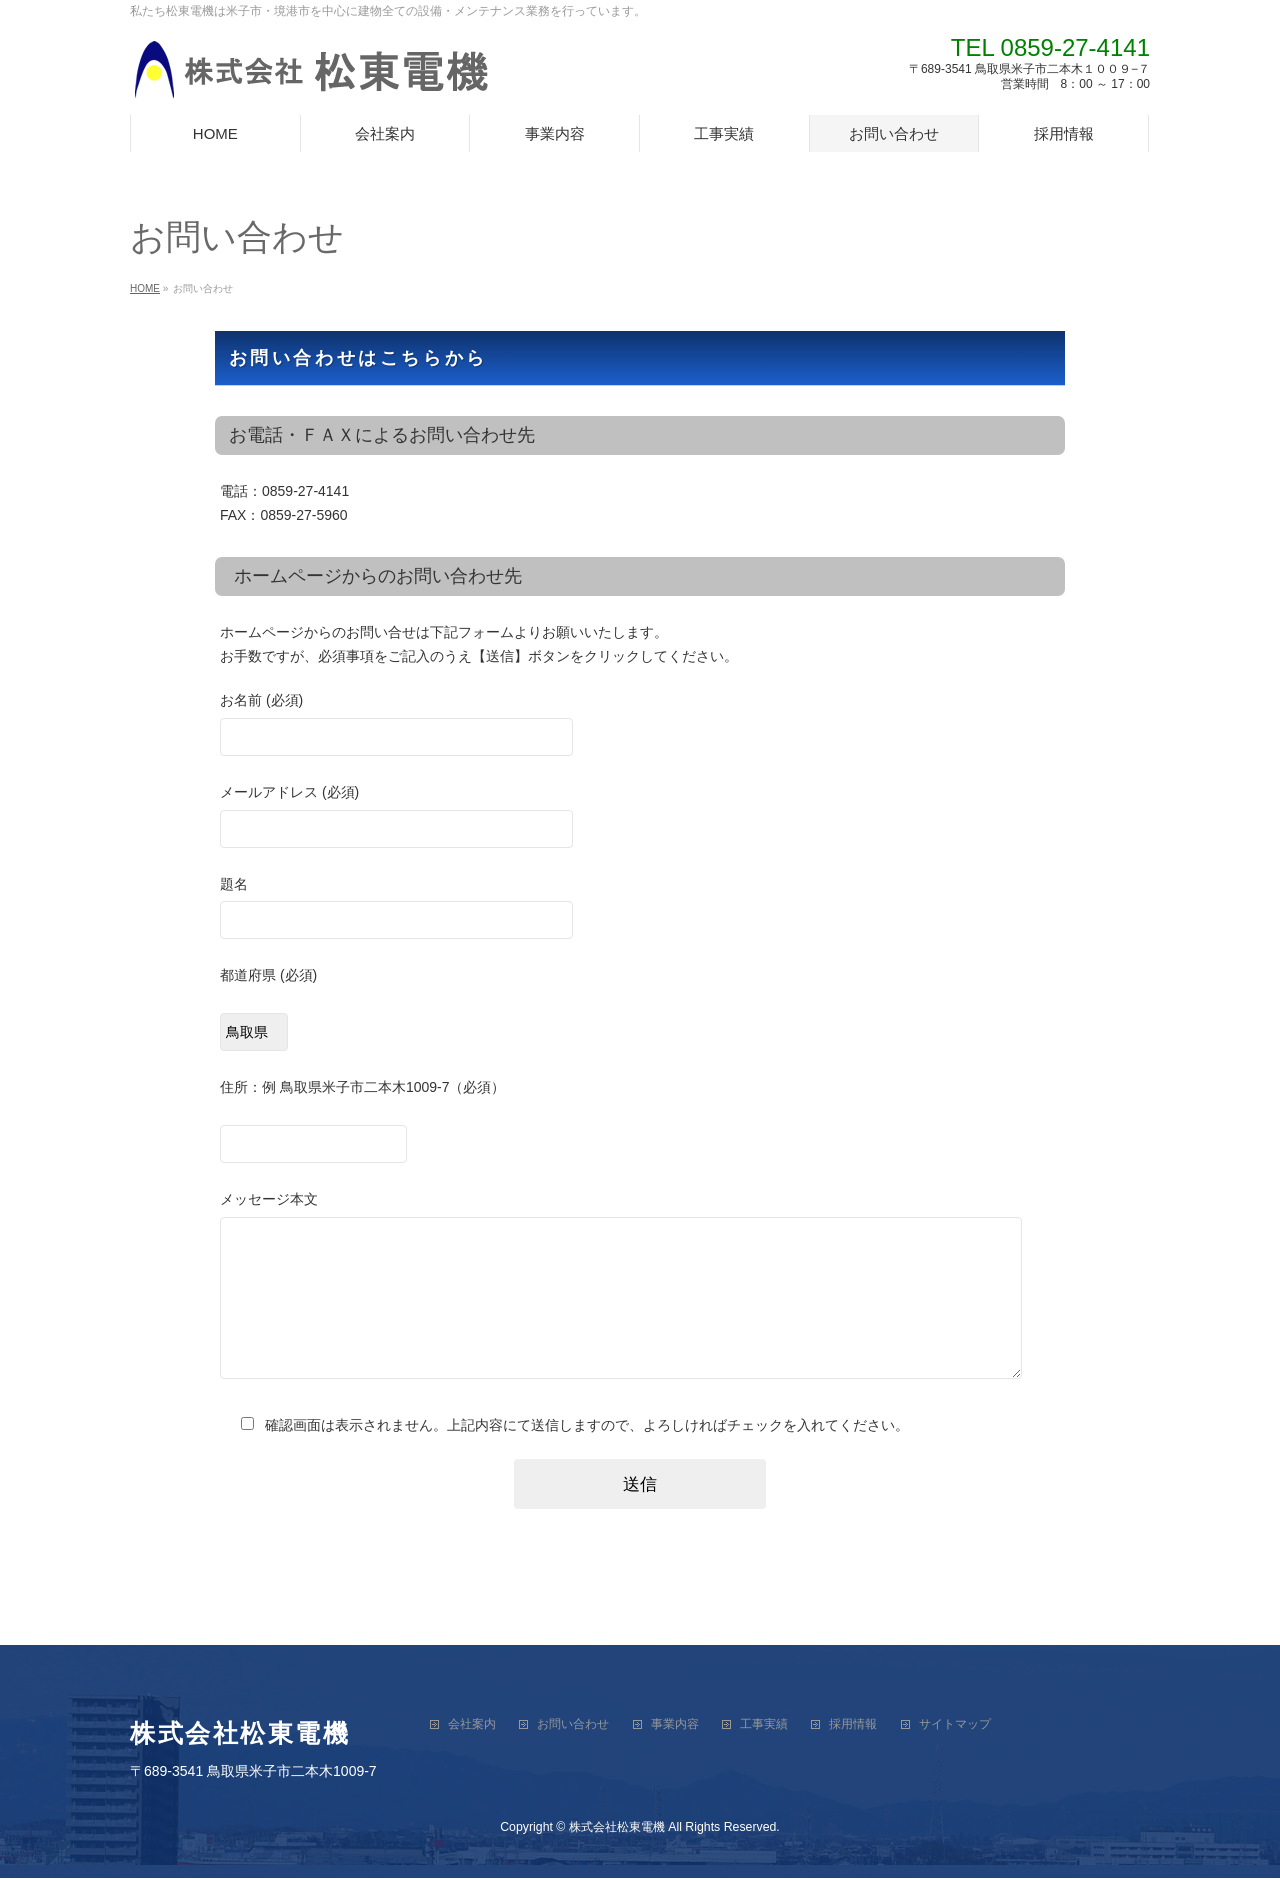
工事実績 (764, 1725)
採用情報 (853, 1725)
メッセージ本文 (640, 1306)
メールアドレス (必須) (640, 818)
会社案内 (472, 1725)
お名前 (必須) (640, 726)
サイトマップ (955, 1725)
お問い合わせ (573, 1725)
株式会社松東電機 (617, 1828)
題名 (640, 910)
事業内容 (675, 1725)
